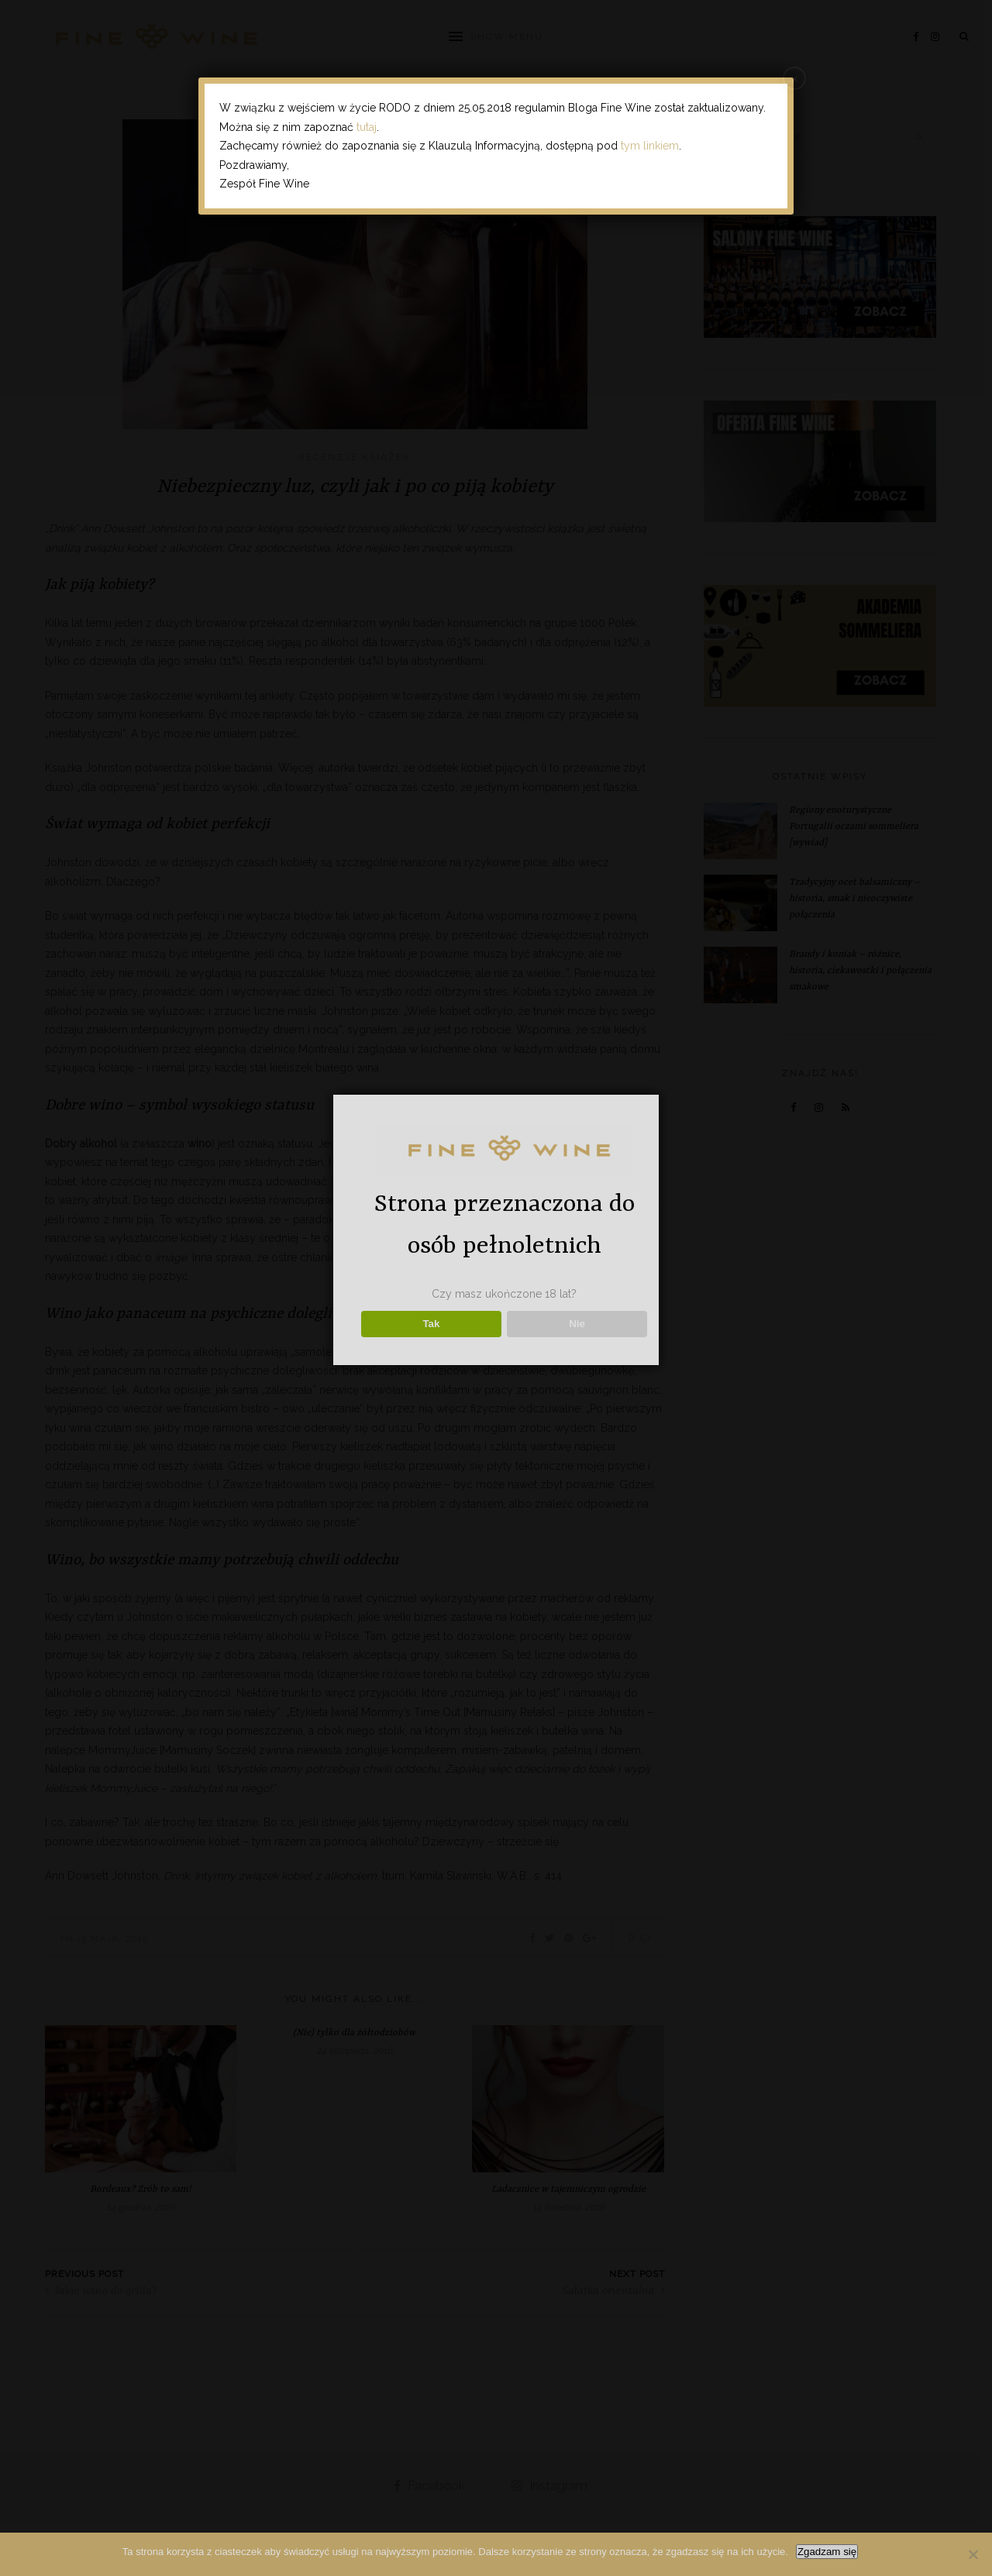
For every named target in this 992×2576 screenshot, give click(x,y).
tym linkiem (650, 145)
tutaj (366, 127)
